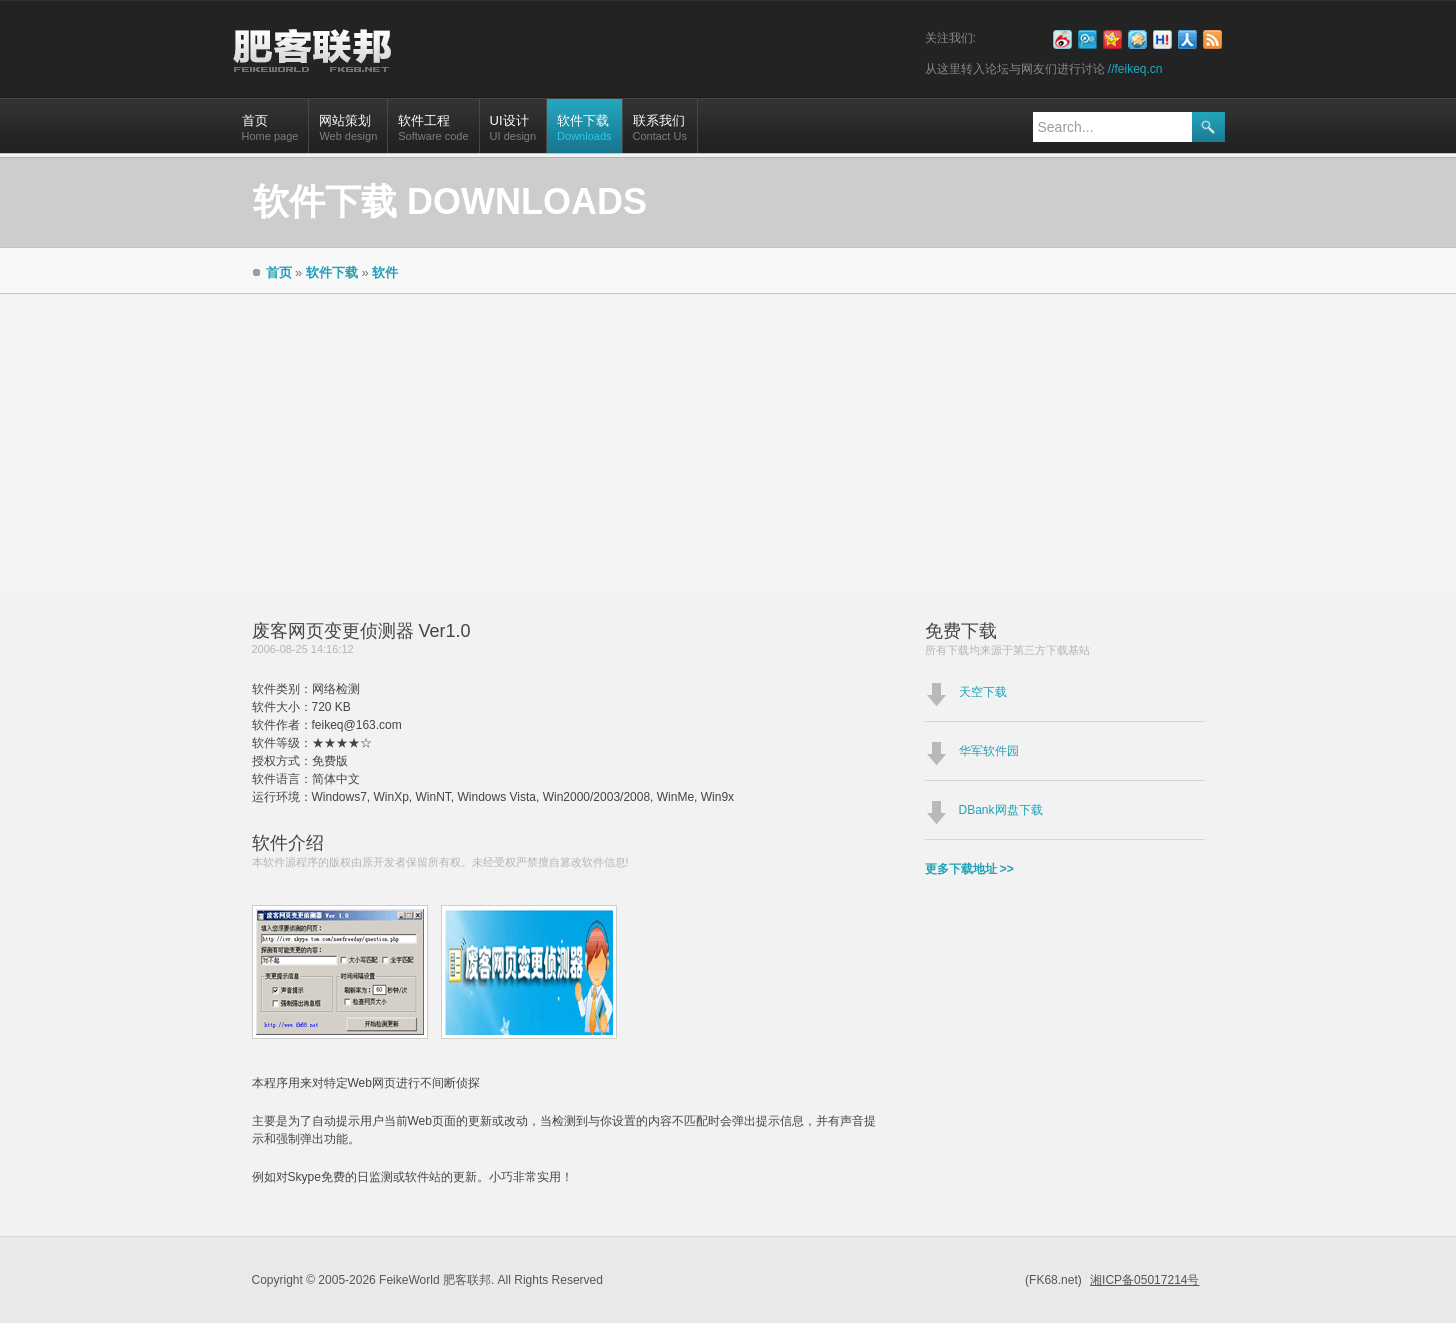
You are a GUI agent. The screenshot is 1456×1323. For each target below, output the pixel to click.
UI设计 (513, 133)
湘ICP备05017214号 (1144, 1280)
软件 (385, 272)
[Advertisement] (728, 444)
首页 (270, 133)
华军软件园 (989, 751)
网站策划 (348, 133)
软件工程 (433, 133)
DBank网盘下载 (1001, 810)
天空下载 (983, 692)
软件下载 (584, 133)
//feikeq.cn (1135, 69)
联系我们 (660, 133)
